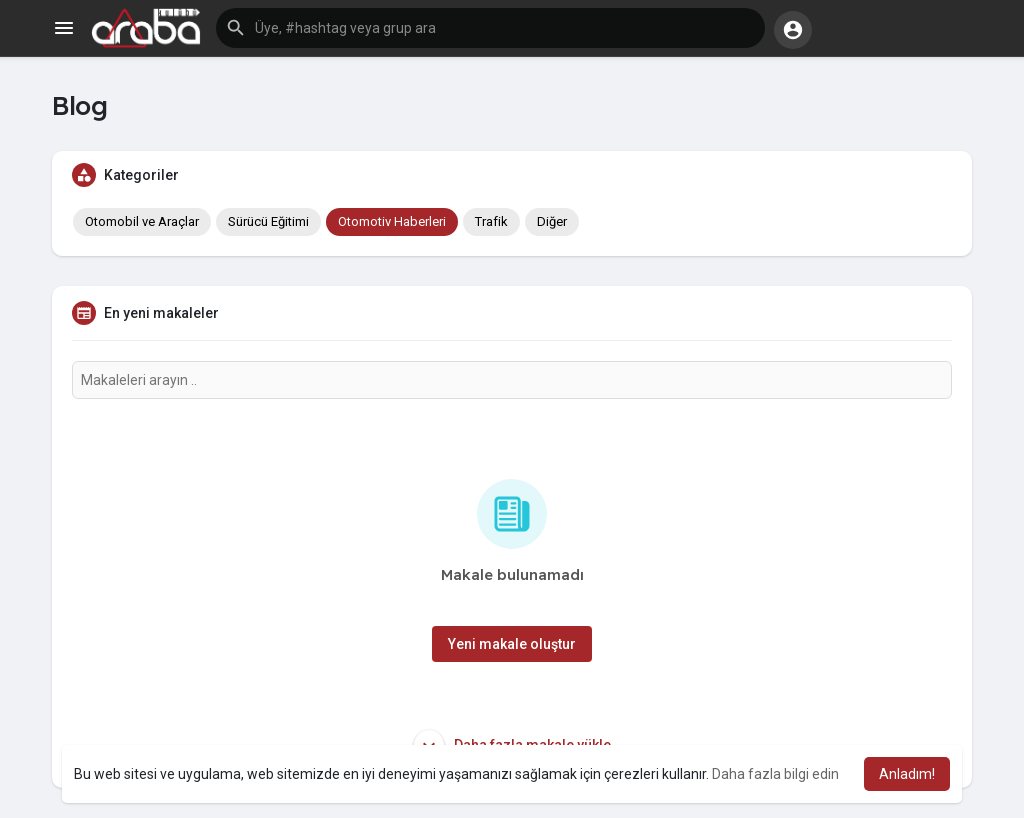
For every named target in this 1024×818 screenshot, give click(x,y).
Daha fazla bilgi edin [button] (775, 774)
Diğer (552, 221)
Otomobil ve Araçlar (142, 221)
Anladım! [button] (907, 774)
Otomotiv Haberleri (392, 221)
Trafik (491, 221)
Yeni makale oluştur (512, 644)
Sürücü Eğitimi (268, 221)
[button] (490, 28)
